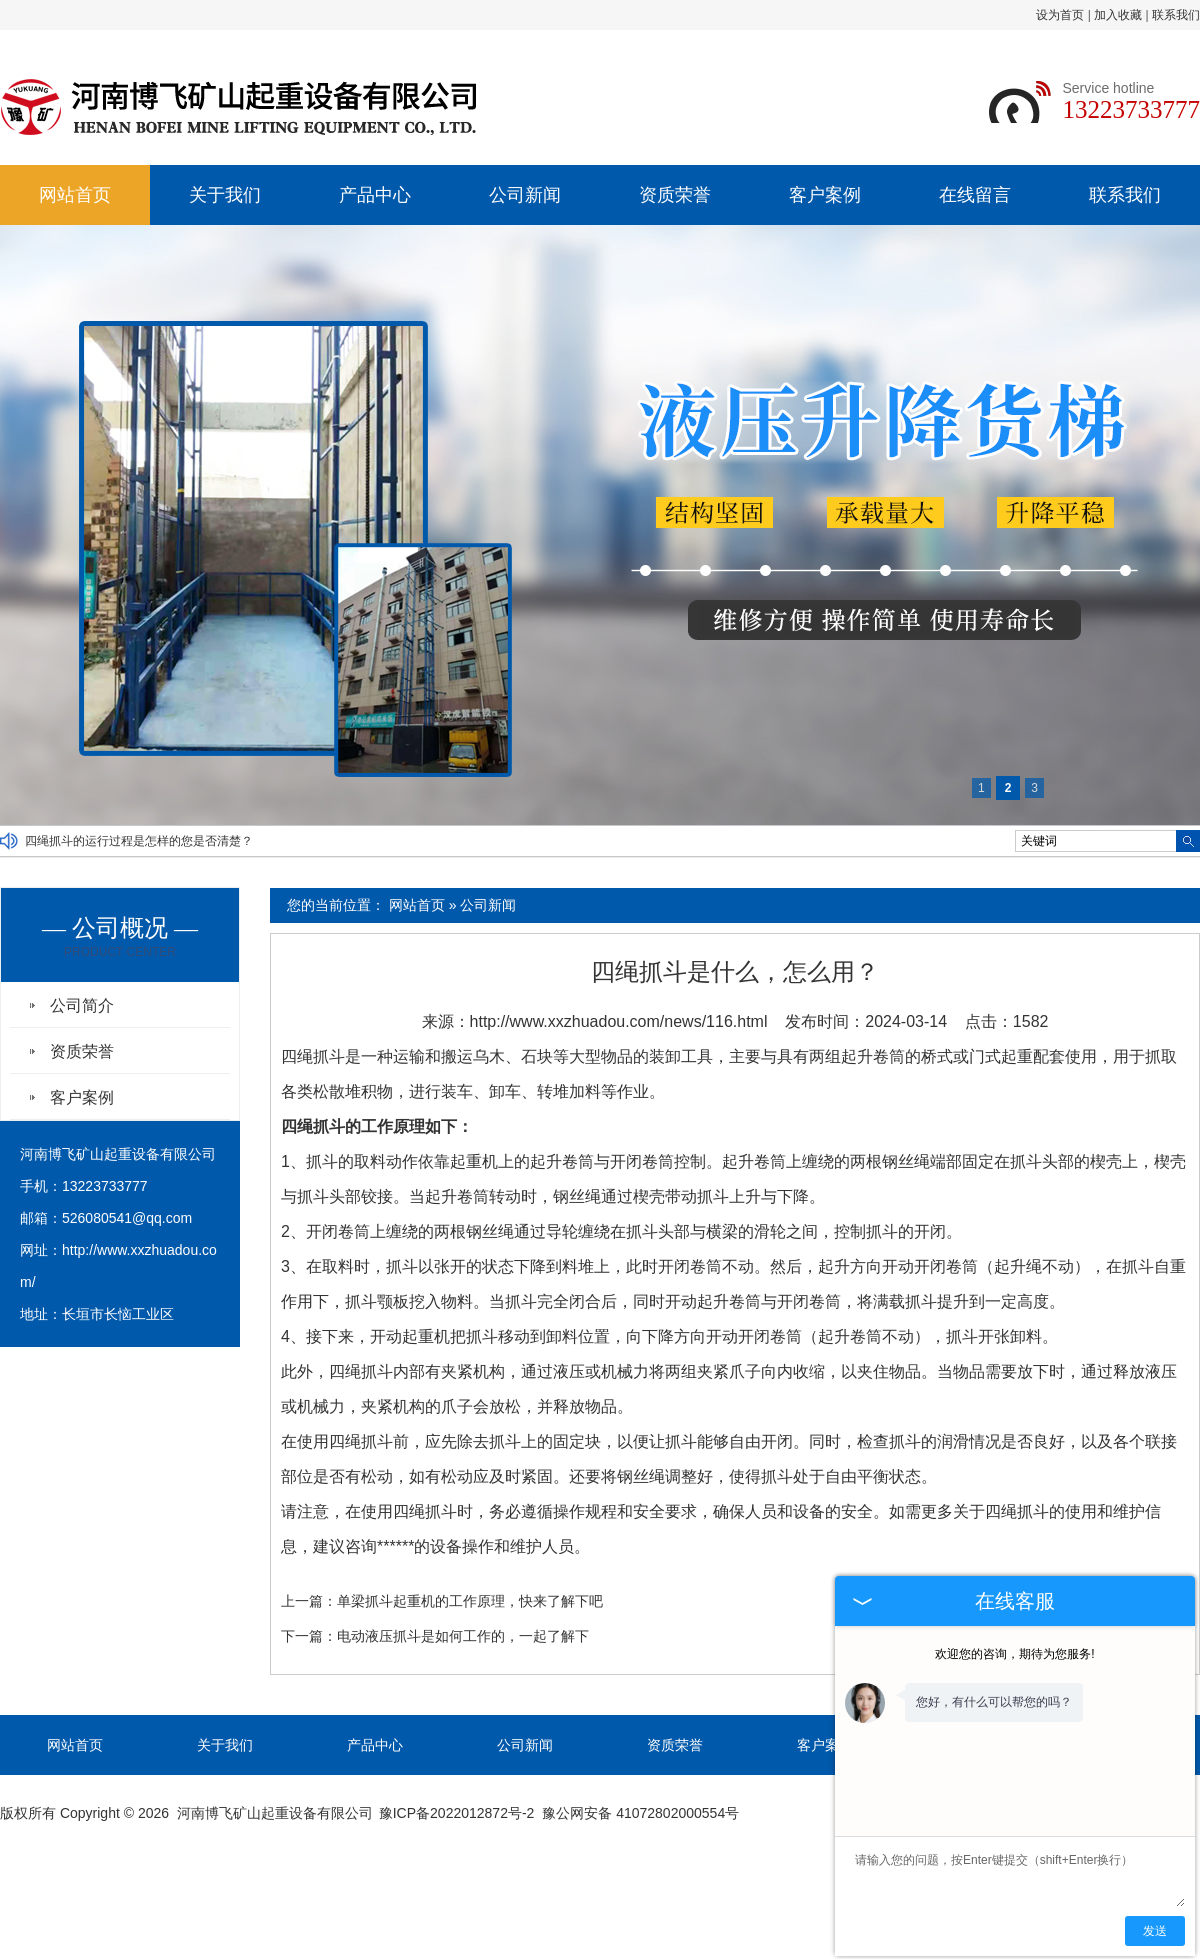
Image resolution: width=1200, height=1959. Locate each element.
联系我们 (1176, 15)
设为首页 (1060, 15)
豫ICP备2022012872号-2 (457, 1813)
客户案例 (825, 195)
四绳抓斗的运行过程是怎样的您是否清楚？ (139, 841)
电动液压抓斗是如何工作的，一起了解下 (463, 1636)
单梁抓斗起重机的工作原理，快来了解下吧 (470, 1601)
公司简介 (82, 1005)
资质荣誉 (675, 195)
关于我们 (225, 195)
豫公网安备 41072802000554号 (640, 1813)
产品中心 (375, 195)
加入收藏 (1118, 15)
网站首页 (75, 195)
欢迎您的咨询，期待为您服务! (1014, 1654)
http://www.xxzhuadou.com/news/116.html (619, 1021)
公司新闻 (525, 195)
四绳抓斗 (313, 1056)
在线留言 (975, 195)
